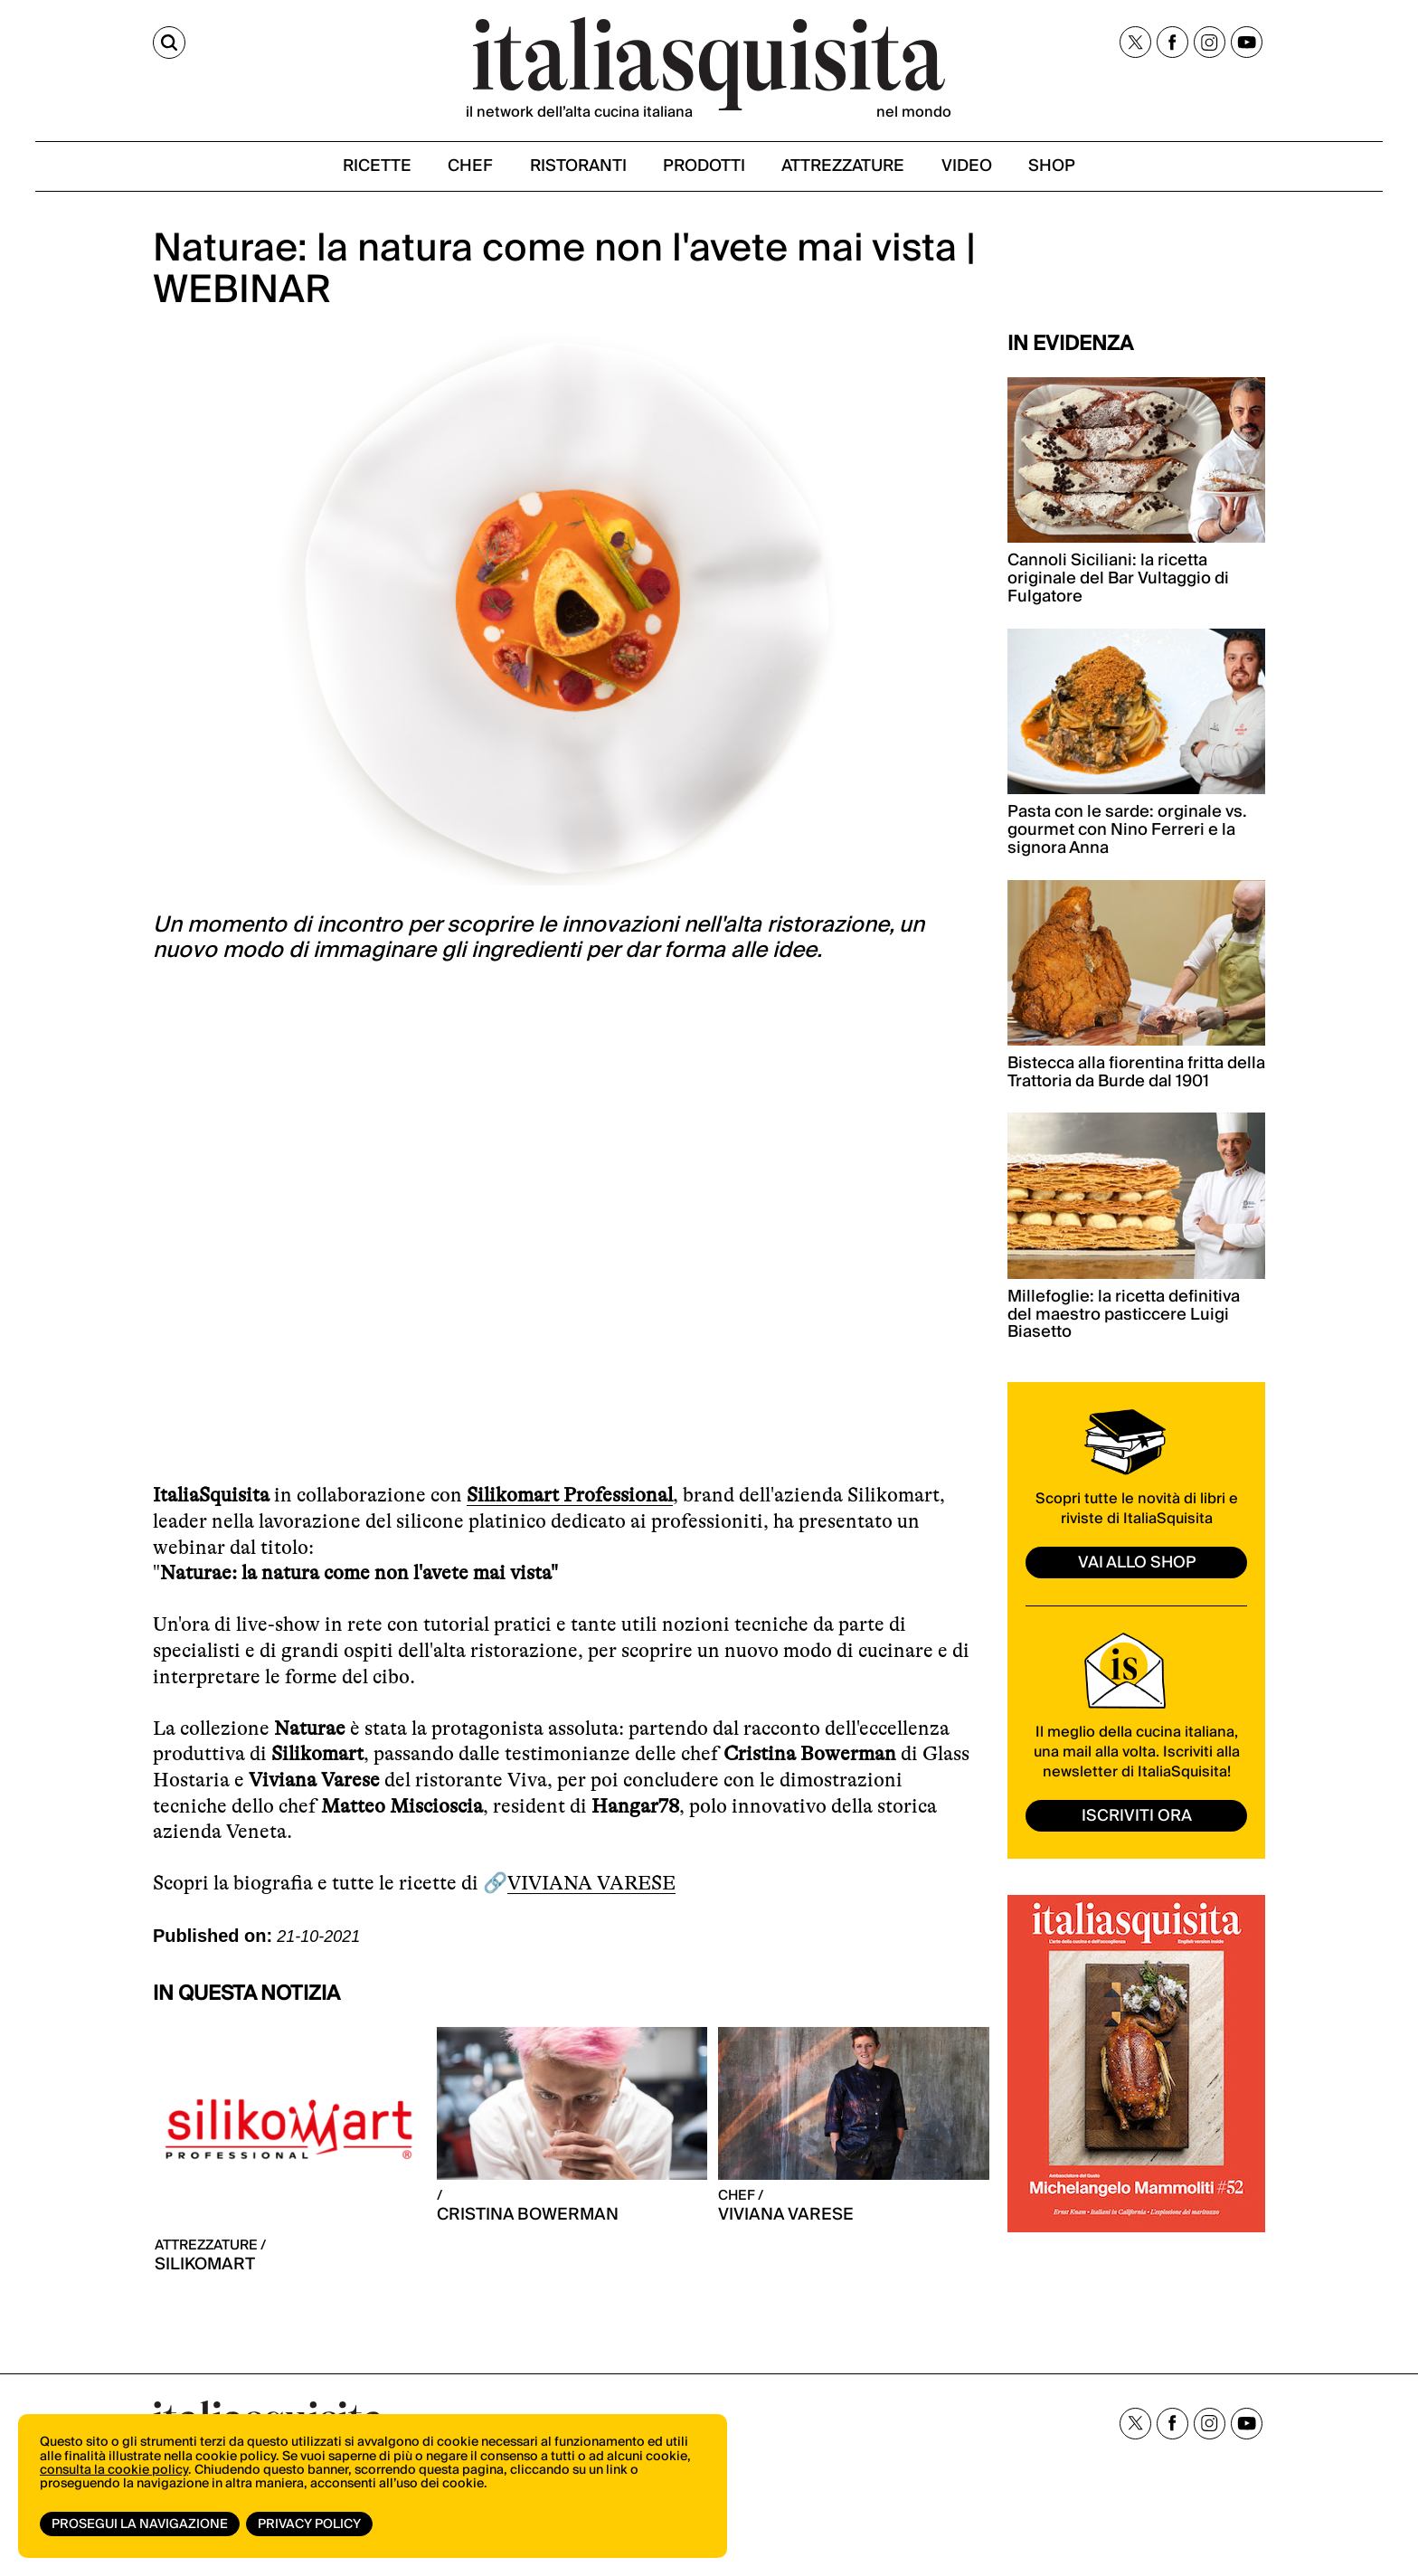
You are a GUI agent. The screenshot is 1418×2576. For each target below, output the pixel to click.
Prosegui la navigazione (140, 2524)
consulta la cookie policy (114, 2472)
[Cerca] (169, 43)
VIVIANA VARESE (591, 1886)
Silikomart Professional (570, 1498)
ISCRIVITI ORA (1137, 1819)
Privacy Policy (310, 2524)
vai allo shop (1136, 1565)
